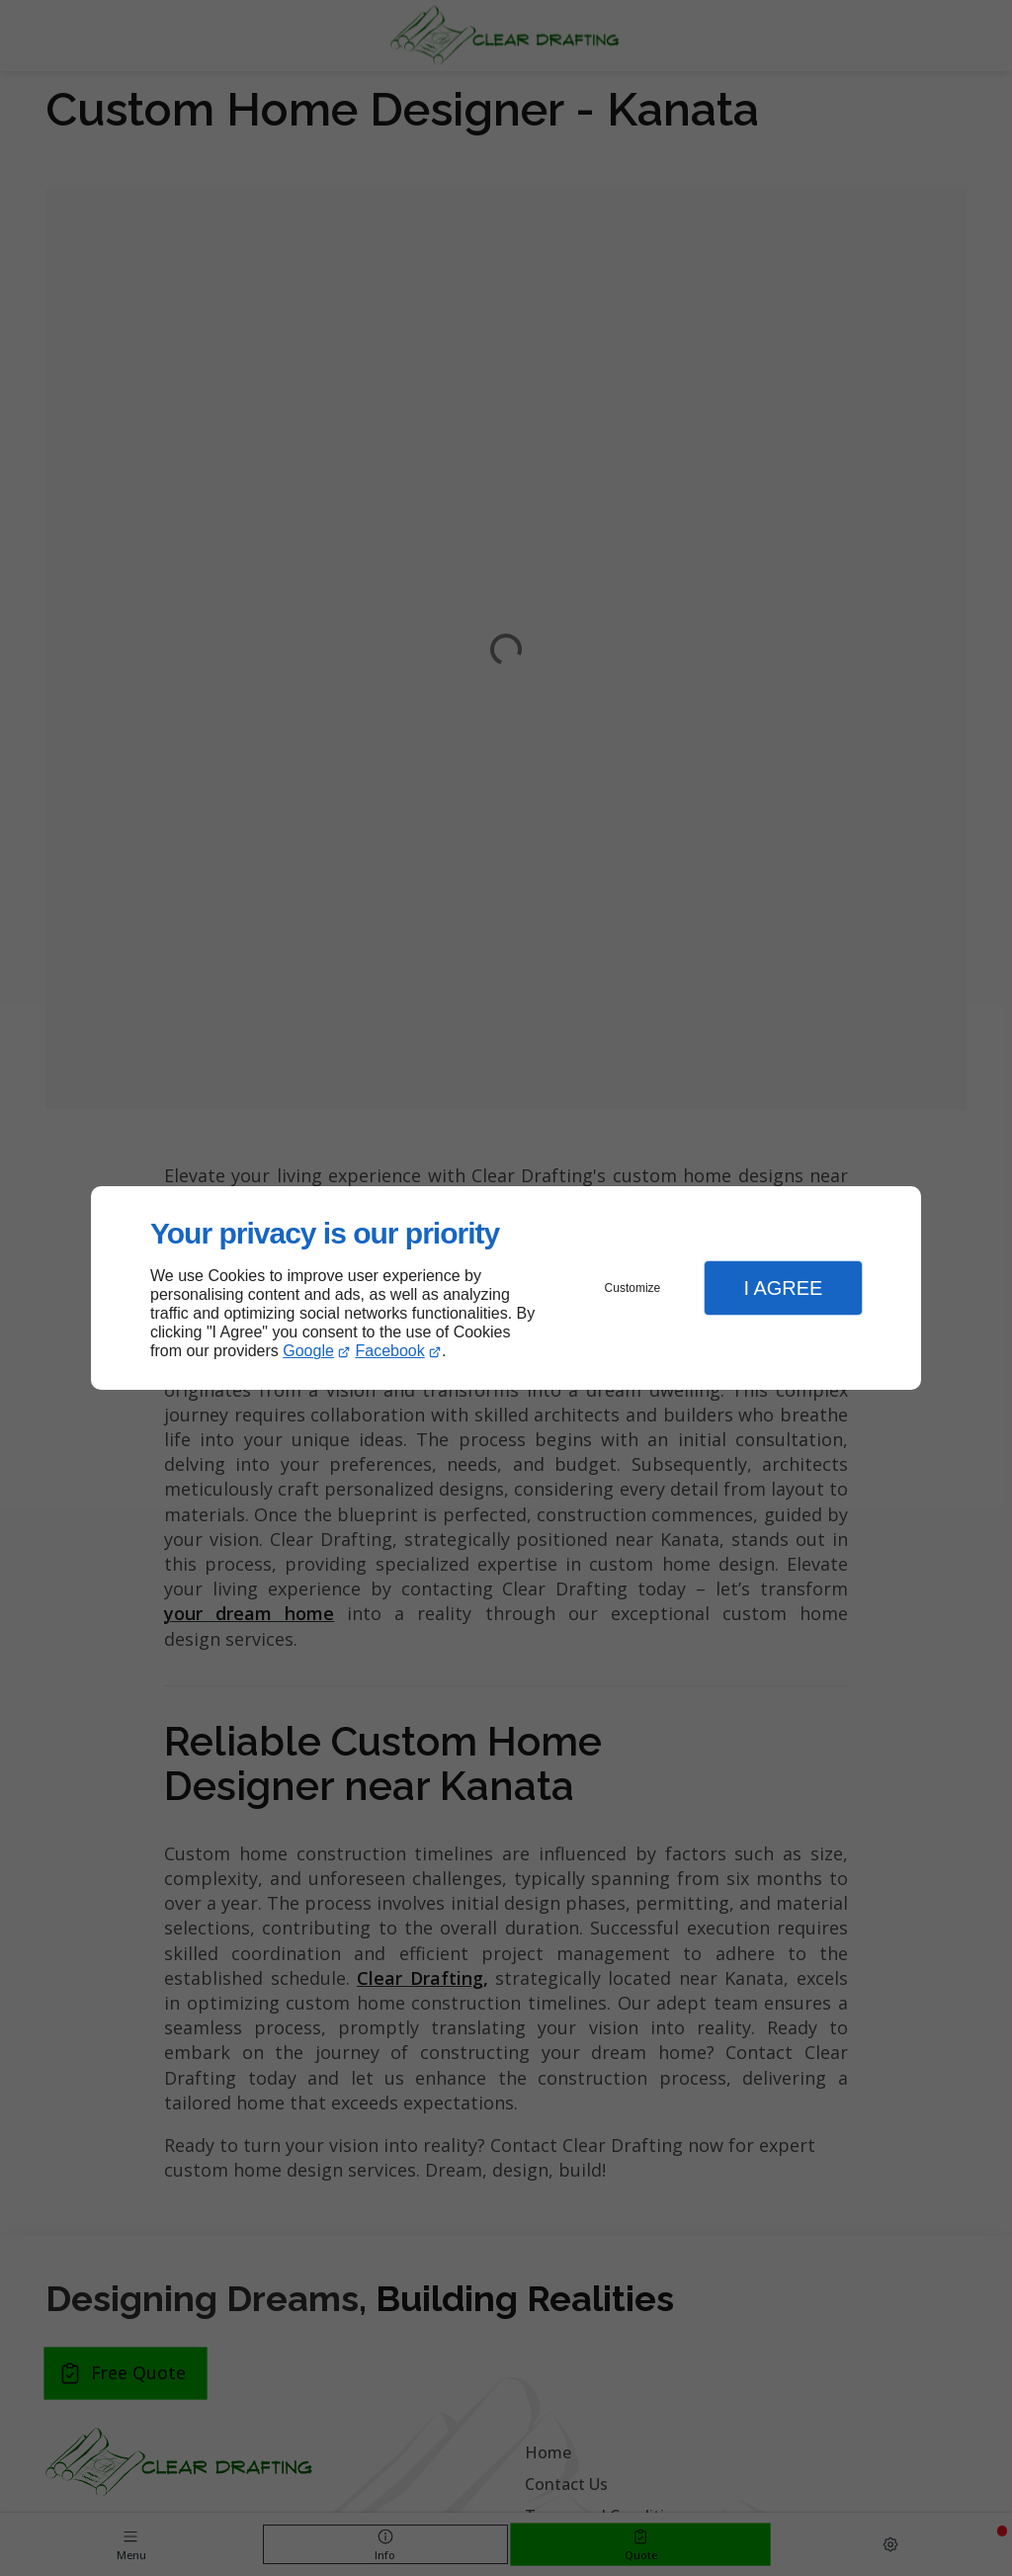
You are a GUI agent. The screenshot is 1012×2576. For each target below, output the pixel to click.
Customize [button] (633, 1288)
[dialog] (506, 1288)
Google (308, 1350)
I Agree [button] (782, 1288)
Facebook (390, 1350)
